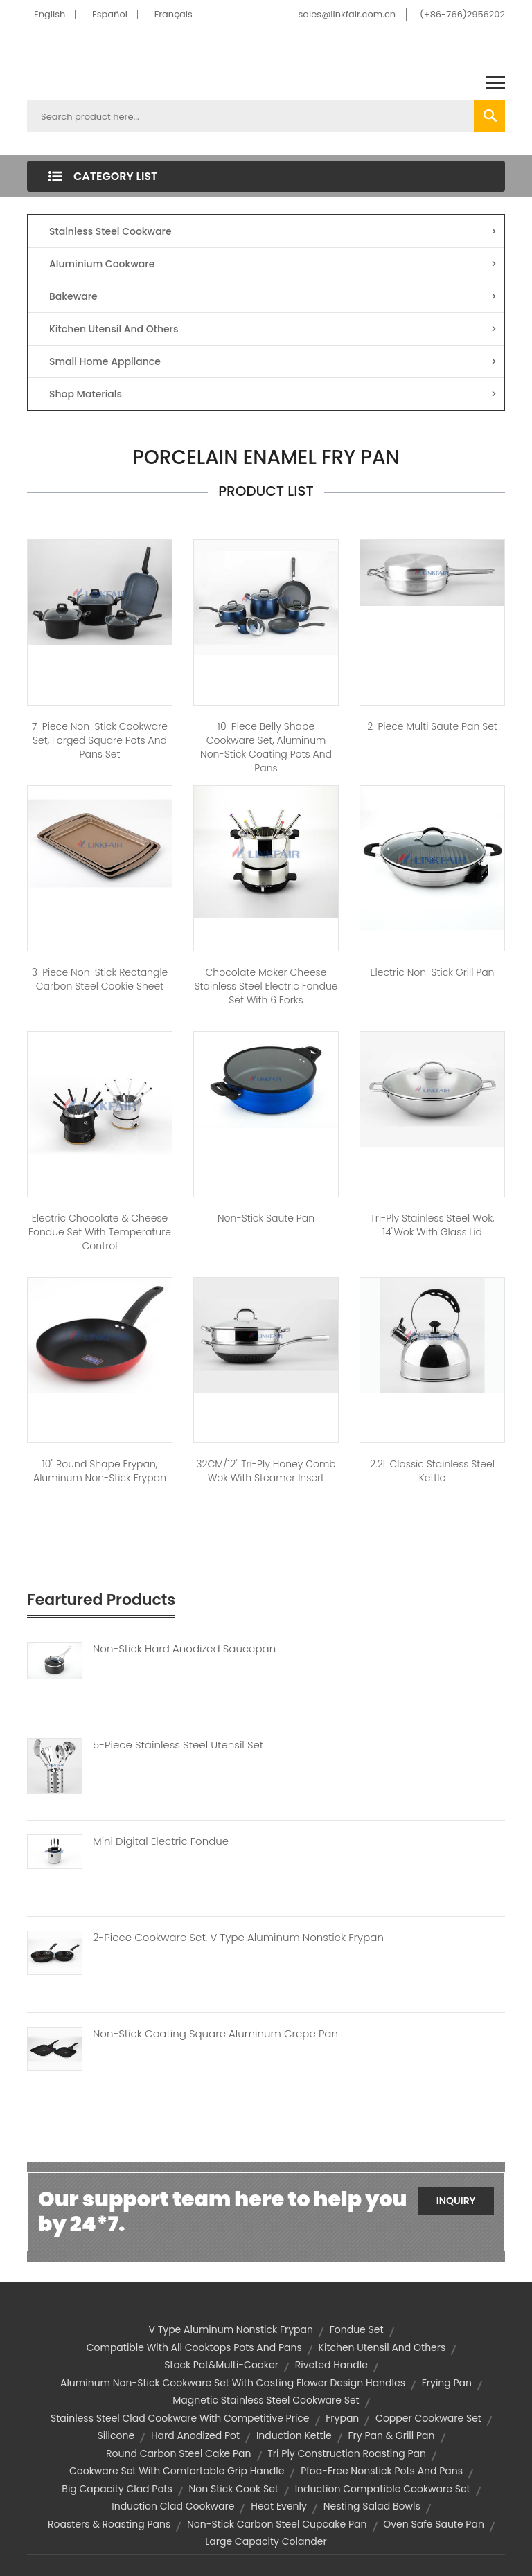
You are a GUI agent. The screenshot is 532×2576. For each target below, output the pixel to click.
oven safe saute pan (433, 2524)
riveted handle (331, 2365)
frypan (342, 2418)
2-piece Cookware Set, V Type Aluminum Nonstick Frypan (238, 1937)
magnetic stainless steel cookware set (265, 2400)
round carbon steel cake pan (178, 2453)
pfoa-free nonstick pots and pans (382, 2471)
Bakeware (273, 296)
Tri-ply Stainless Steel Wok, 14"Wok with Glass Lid (433, 1225)
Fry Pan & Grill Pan (391, 2435)
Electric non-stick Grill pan (433, 972)
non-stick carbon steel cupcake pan (277, 2524)
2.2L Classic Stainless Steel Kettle (432, 1471)
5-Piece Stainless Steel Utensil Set (178, 1745)
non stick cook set (233, 2489)
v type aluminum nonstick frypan (231, 2329)
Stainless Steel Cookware (273, 231)
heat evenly (279, 2506)
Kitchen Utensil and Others (382, 2347)
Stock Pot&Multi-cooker (221, 2365)
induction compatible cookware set (382, 2489)
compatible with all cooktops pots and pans (194, 2347)
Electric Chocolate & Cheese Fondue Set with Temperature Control (99, 1232)
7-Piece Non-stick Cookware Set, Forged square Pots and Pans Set (100, 740)
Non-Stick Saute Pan (266, 1218)
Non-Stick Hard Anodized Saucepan (184, 1649)
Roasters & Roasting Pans (109, 2524)
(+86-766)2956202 (462, 14)
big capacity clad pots (117, 2489)
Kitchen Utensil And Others (273, 329)
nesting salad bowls (371, 2506)
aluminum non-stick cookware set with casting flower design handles (232, 2383)
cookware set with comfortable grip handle (176, 2471)
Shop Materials (273, 394)
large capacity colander (265, 2541)
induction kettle (294, 2435)
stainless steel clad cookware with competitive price (180, 2418)
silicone (115, 2435)
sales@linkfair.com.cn (347, 14)
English (49, 14)
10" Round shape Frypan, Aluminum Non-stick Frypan (99, 1471)
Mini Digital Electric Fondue (161, 1841)
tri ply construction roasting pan (346, 2453)
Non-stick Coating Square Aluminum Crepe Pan (215, 2034)
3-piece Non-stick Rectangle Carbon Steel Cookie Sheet (100, 979)
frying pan (447, 2383)
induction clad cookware (173, 2506)
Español (109, 14)
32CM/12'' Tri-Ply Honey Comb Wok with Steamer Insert (265, 1471)
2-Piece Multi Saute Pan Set (432, 726)
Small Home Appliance (273, 361)
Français (173, 14)
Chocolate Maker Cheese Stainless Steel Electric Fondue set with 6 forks (266, 986)
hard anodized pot (195, 2435)
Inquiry (456, 2201)
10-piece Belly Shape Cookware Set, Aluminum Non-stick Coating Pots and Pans (266, 747)
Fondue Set (357, 2329)
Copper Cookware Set (428, 2418)
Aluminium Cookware (273, 264)
